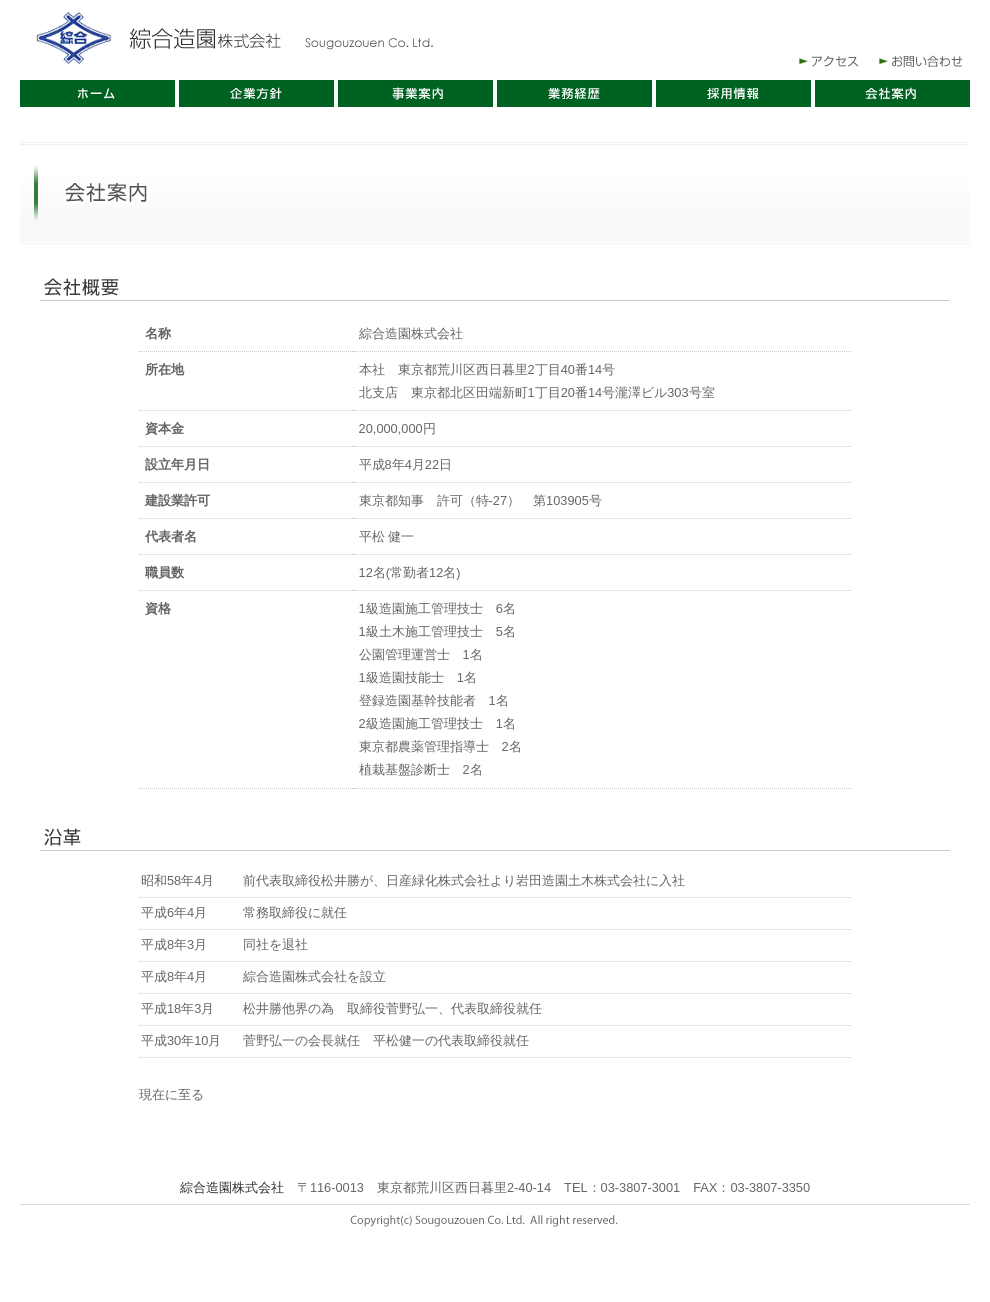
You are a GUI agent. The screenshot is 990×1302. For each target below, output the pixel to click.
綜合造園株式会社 (235, 40)
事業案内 (415, 93)
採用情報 (733, 93)
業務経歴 (574, 93)
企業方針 (256, 93)
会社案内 (892, 93)
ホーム (97, 93)
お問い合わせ (925, 61)
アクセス (827, 61)
